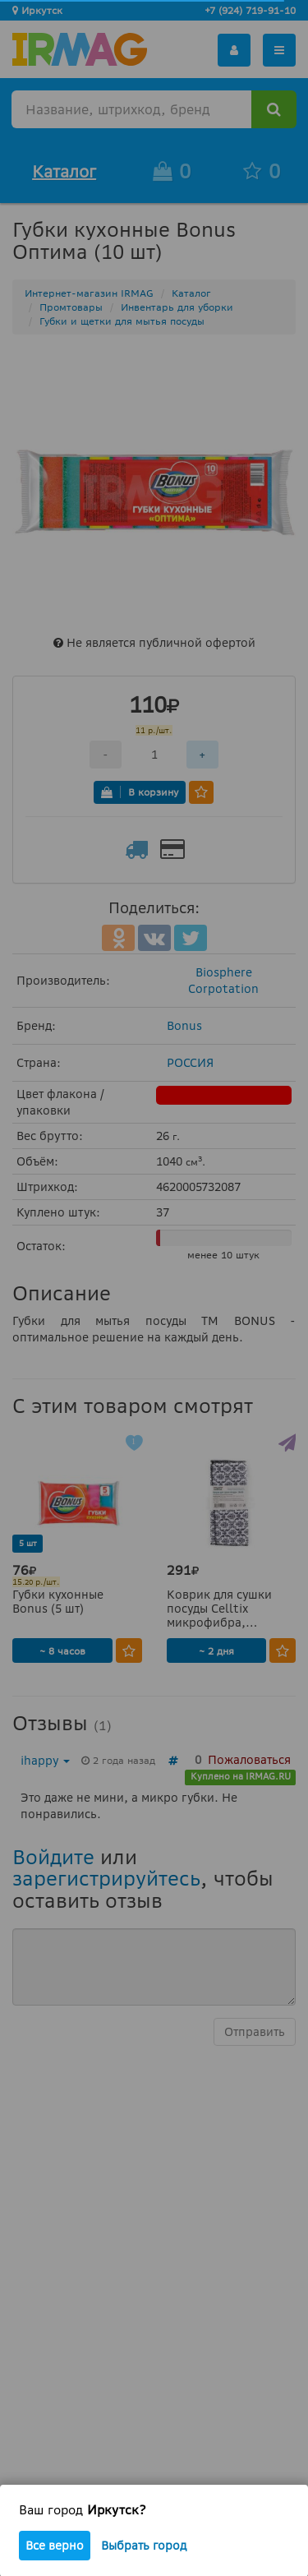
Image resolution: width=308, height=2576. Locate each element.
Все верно (54, 2545)
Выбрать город (143, 2545)
